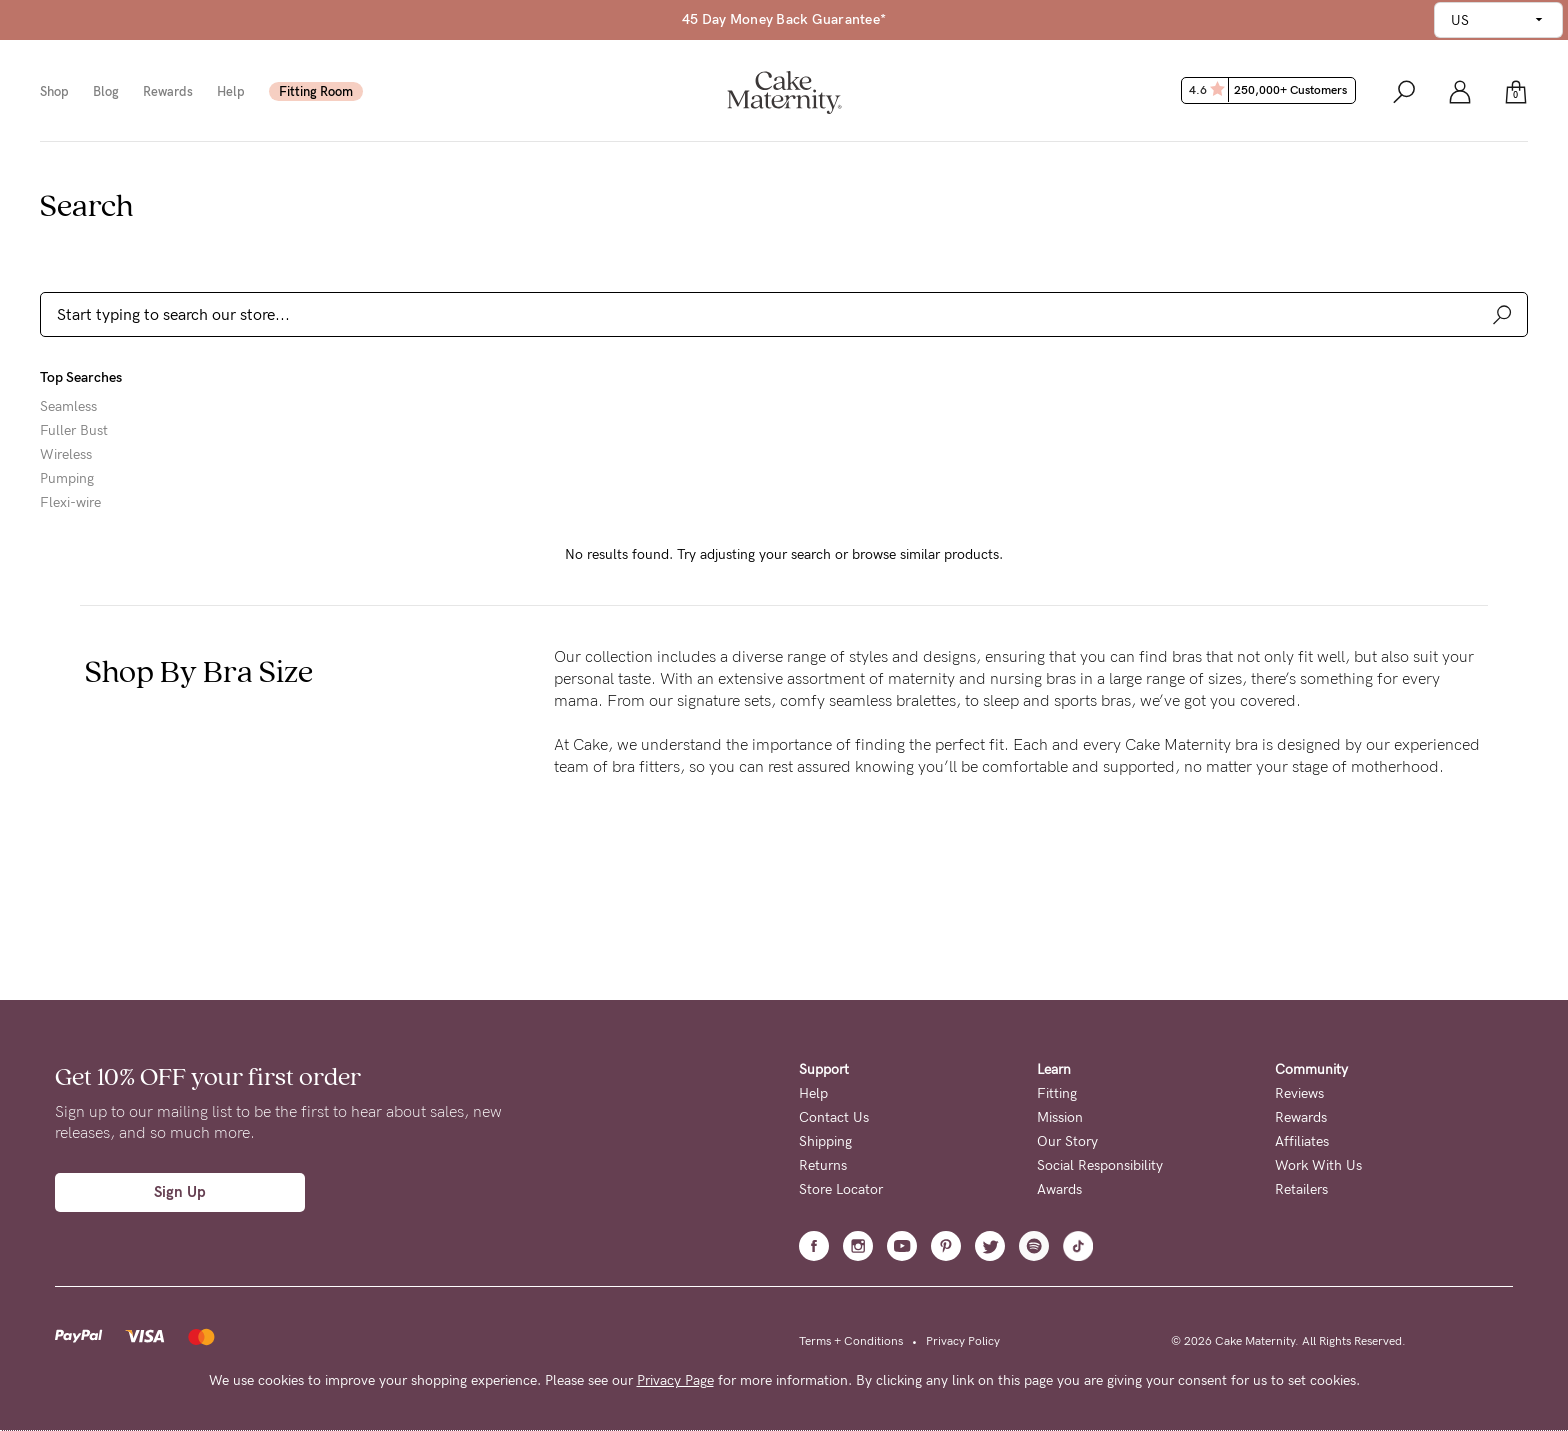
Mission (1060, 1117)
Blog (106, 91)
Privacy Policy (963, 1341)
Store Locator (841, 1189)
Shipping (825, 1141)
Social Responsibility (1100, 1165)
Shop (54, 91)
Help (231, 91)
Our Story (1067, 1141)
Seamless (68, 407)
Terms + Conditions (851, 1341)
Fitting (1057, 1093)
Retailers (1301, 1189)
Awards (1059, 1189)
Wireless (66, 455)
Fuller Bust (74, 431)
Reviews (1299, 1093)
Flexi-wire (70, 503)
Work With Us (1318, 1165)
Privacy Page (675, 1380)
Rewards (168, 91)
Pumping (67, 479)
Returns (823, 1165)
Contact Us (834, 1117)
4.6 (1270, 90)
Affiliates (1302, 1141)
